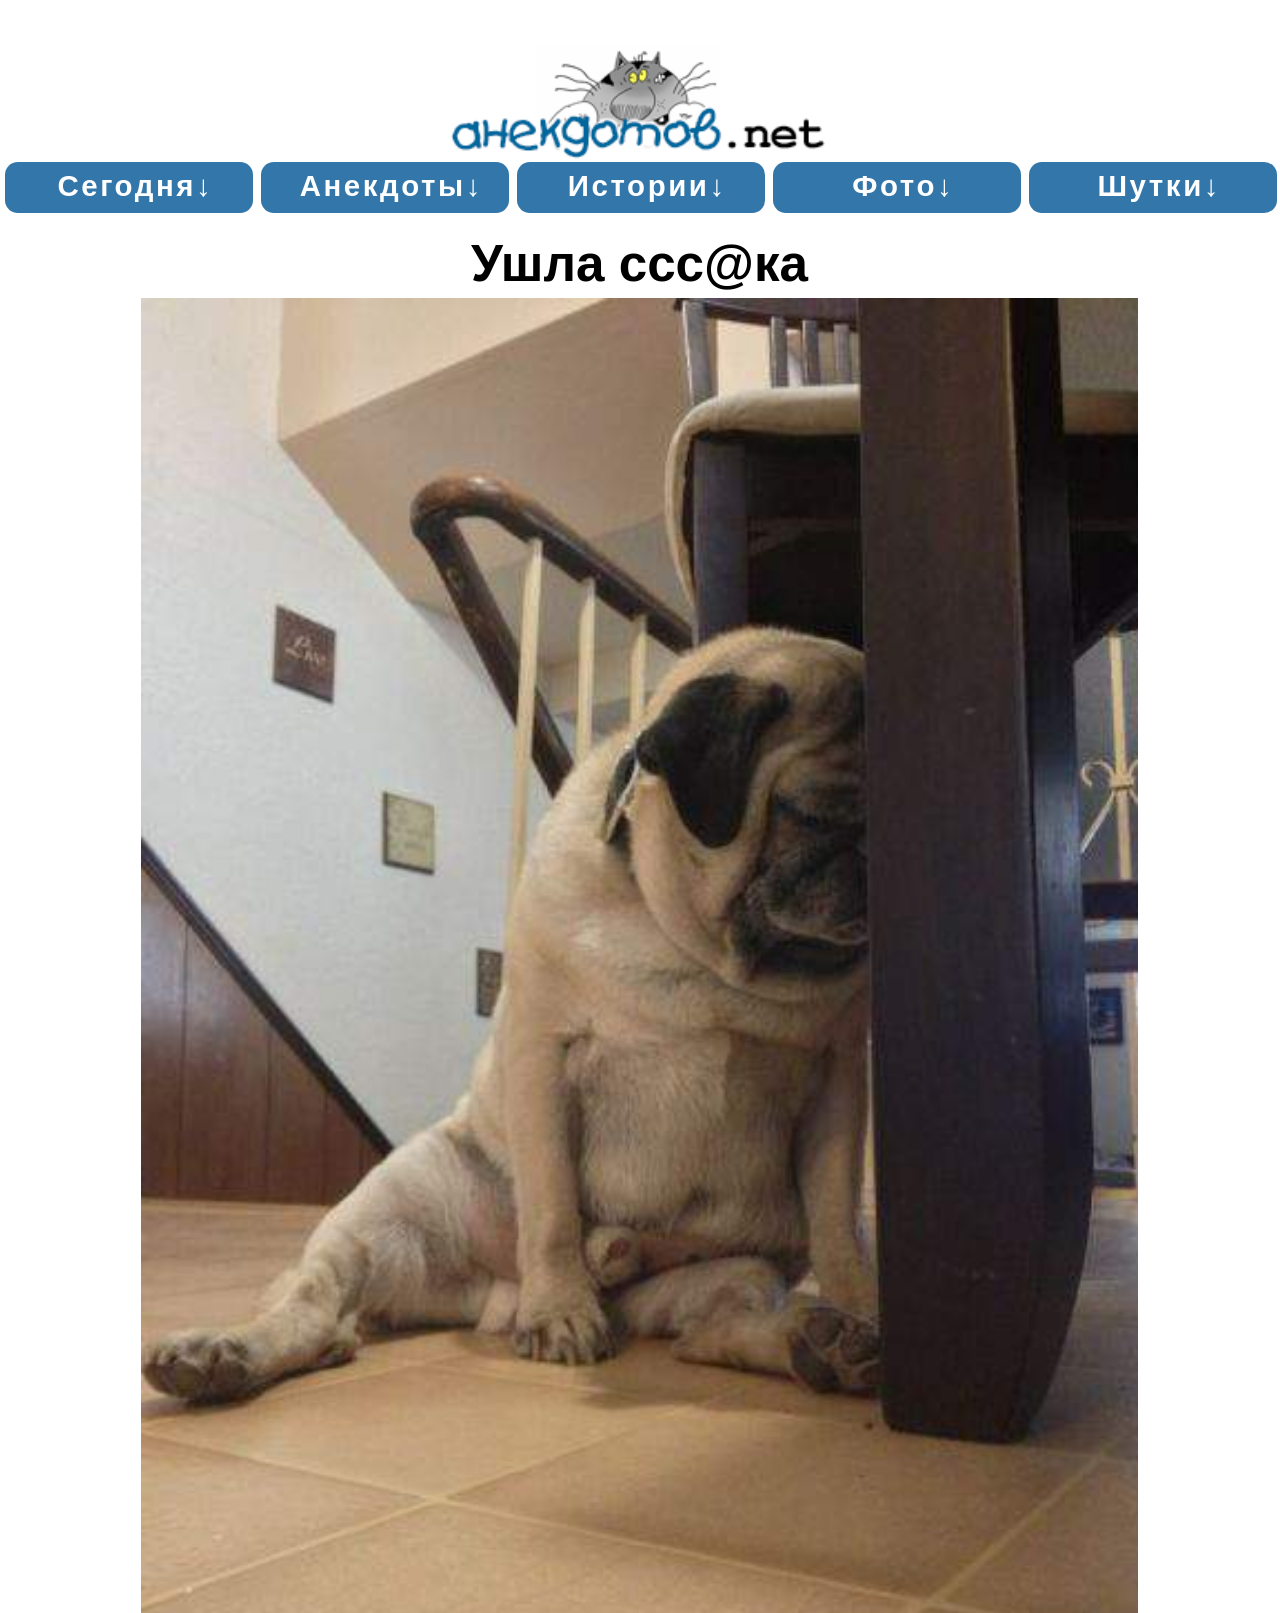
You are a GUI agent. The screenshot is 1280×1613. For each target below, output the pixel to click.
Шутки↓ (1159, 185)
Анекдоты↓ (391, 185)
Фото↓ (903, 185)
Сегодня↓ (135, 185)
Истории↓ (647, 185)
